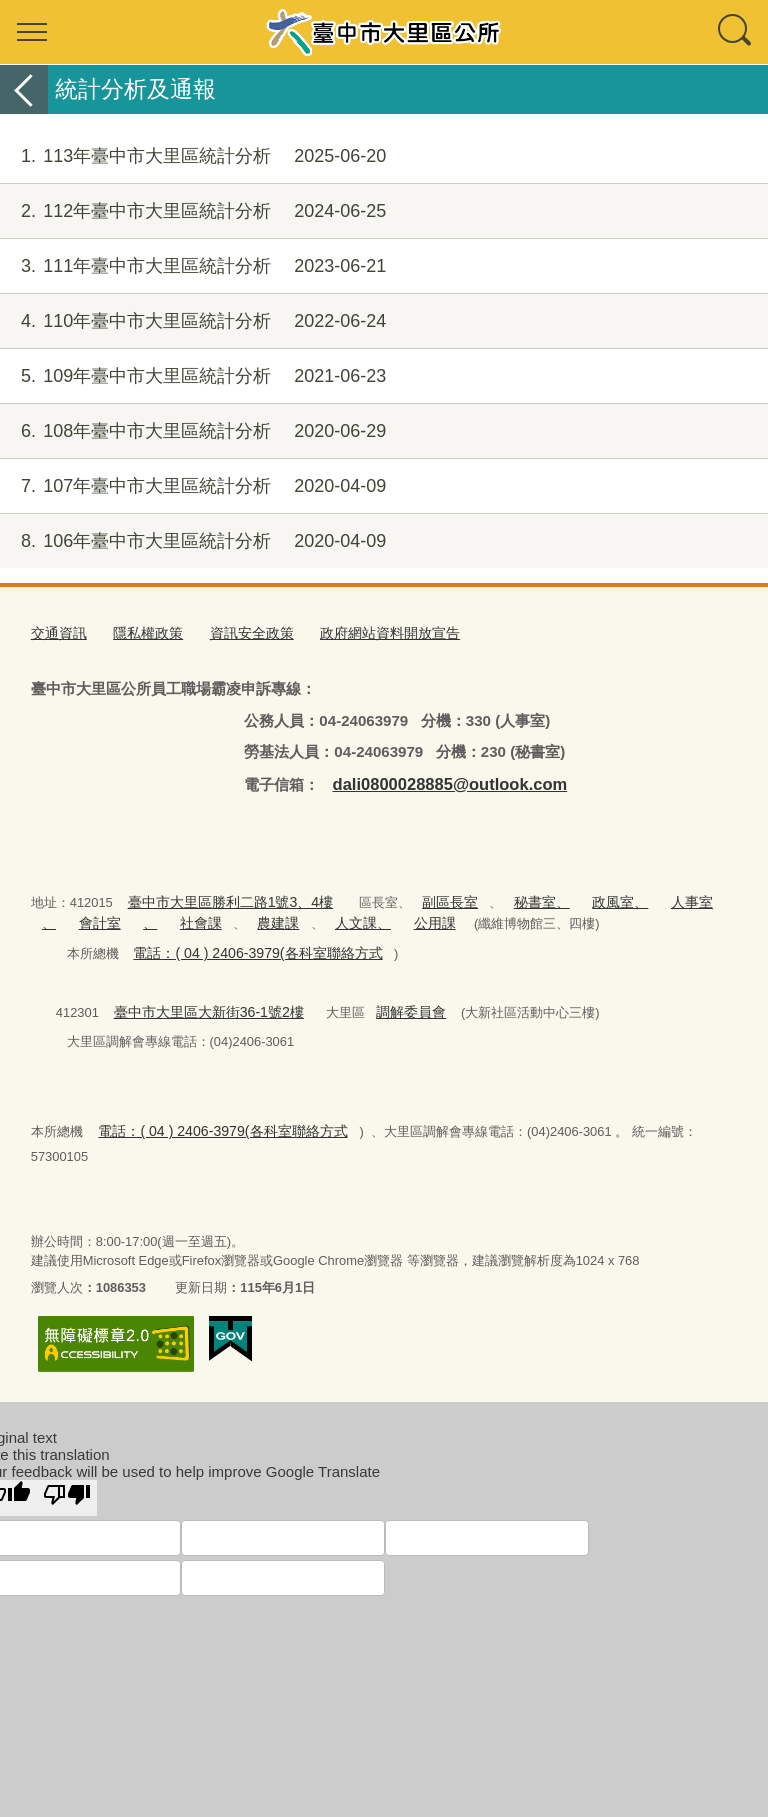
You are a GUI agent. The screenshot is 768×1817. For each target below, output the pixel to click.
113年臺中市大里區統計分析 (193, 156)
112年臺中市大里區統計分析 (193, 211)
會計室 (60, 915)
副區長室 (430, 896)
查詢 (736, 32)
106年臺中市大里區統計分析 (193, 541)
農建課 (226, 915)
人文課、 (305, 915)
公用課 (371, 915)
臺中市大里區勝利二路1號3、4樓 (222, 896)
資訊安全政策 (240, 632)
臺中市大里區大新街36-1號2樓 (201, 1000)
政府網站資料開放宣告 (370, 632)
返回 (24, 89)
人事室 (654, 896)
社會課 (153, 915)
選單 (32, 32)
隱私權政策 (141, 632)
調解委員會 (391, 1000)
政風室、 (588, 896)
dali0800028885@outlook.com (438, 780)
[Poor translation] (67, 1463)
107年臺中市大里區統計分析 (193, 486)
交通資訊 (57, 632)
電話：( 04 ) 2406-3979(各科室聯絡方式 (247, 943)
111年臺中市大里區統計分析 (193, 266)
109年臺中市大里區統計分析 (193, 376)
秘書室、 (516, 896)
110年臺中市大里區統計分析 (193, 321)
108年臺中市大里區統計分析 (193, 431)
